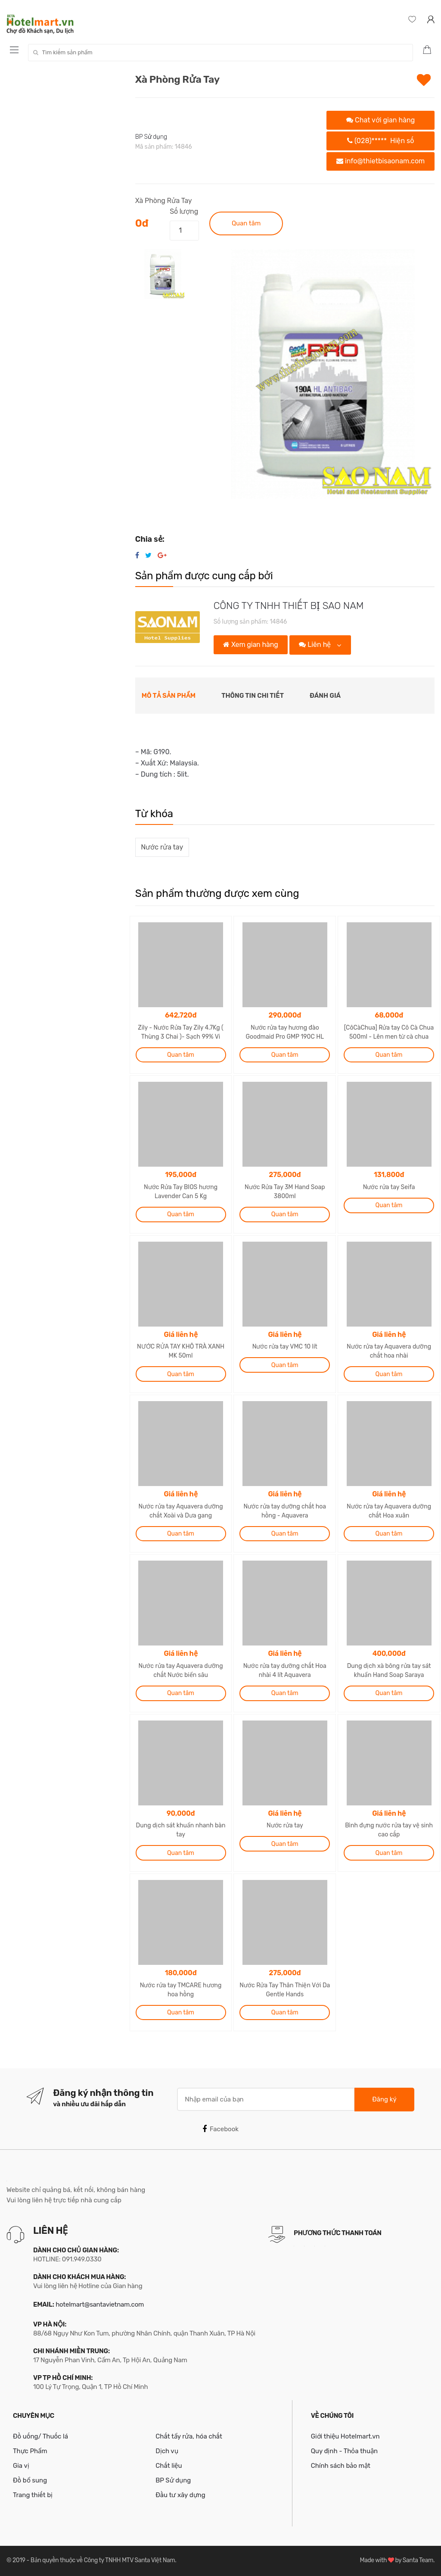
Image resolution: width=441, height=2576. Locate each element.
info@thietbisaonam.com (380, 161)
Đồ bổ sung (30, 2480)
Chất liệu (168, 2466)
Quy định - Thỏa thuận (344, 2451)
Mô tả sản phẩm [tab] (169, 695)
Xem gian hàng (250, 644)
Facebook (220, 2129)
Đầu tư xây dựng (180, 2495)
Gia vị (21, 2466)
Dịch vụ (166, 2451)
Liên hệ (315, 644)
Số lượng (184, 211)
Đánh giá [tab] (325, 695)
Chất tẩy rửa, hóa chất (188, 2436)
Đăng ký (384, 2099)
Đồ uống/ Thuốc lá (40, 2436)
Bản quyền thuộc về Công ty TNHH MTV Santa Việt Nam (103, 2560)
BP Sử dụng (151, 137)
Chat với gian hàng (380, 120)
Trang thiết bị (33, 2495)
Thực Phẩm (30, 2451)
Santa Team (418, 2560)
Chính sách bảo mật (340, 2466)
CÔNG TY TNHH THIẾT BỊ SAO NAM (289, 606)
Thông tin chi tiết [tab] (252, 695)
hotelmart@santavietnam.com (100, 2304)
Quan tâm (246, 223)
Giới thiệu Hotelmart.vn (345, 2436)
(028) (380, 141)
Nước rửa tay (162, 847)
